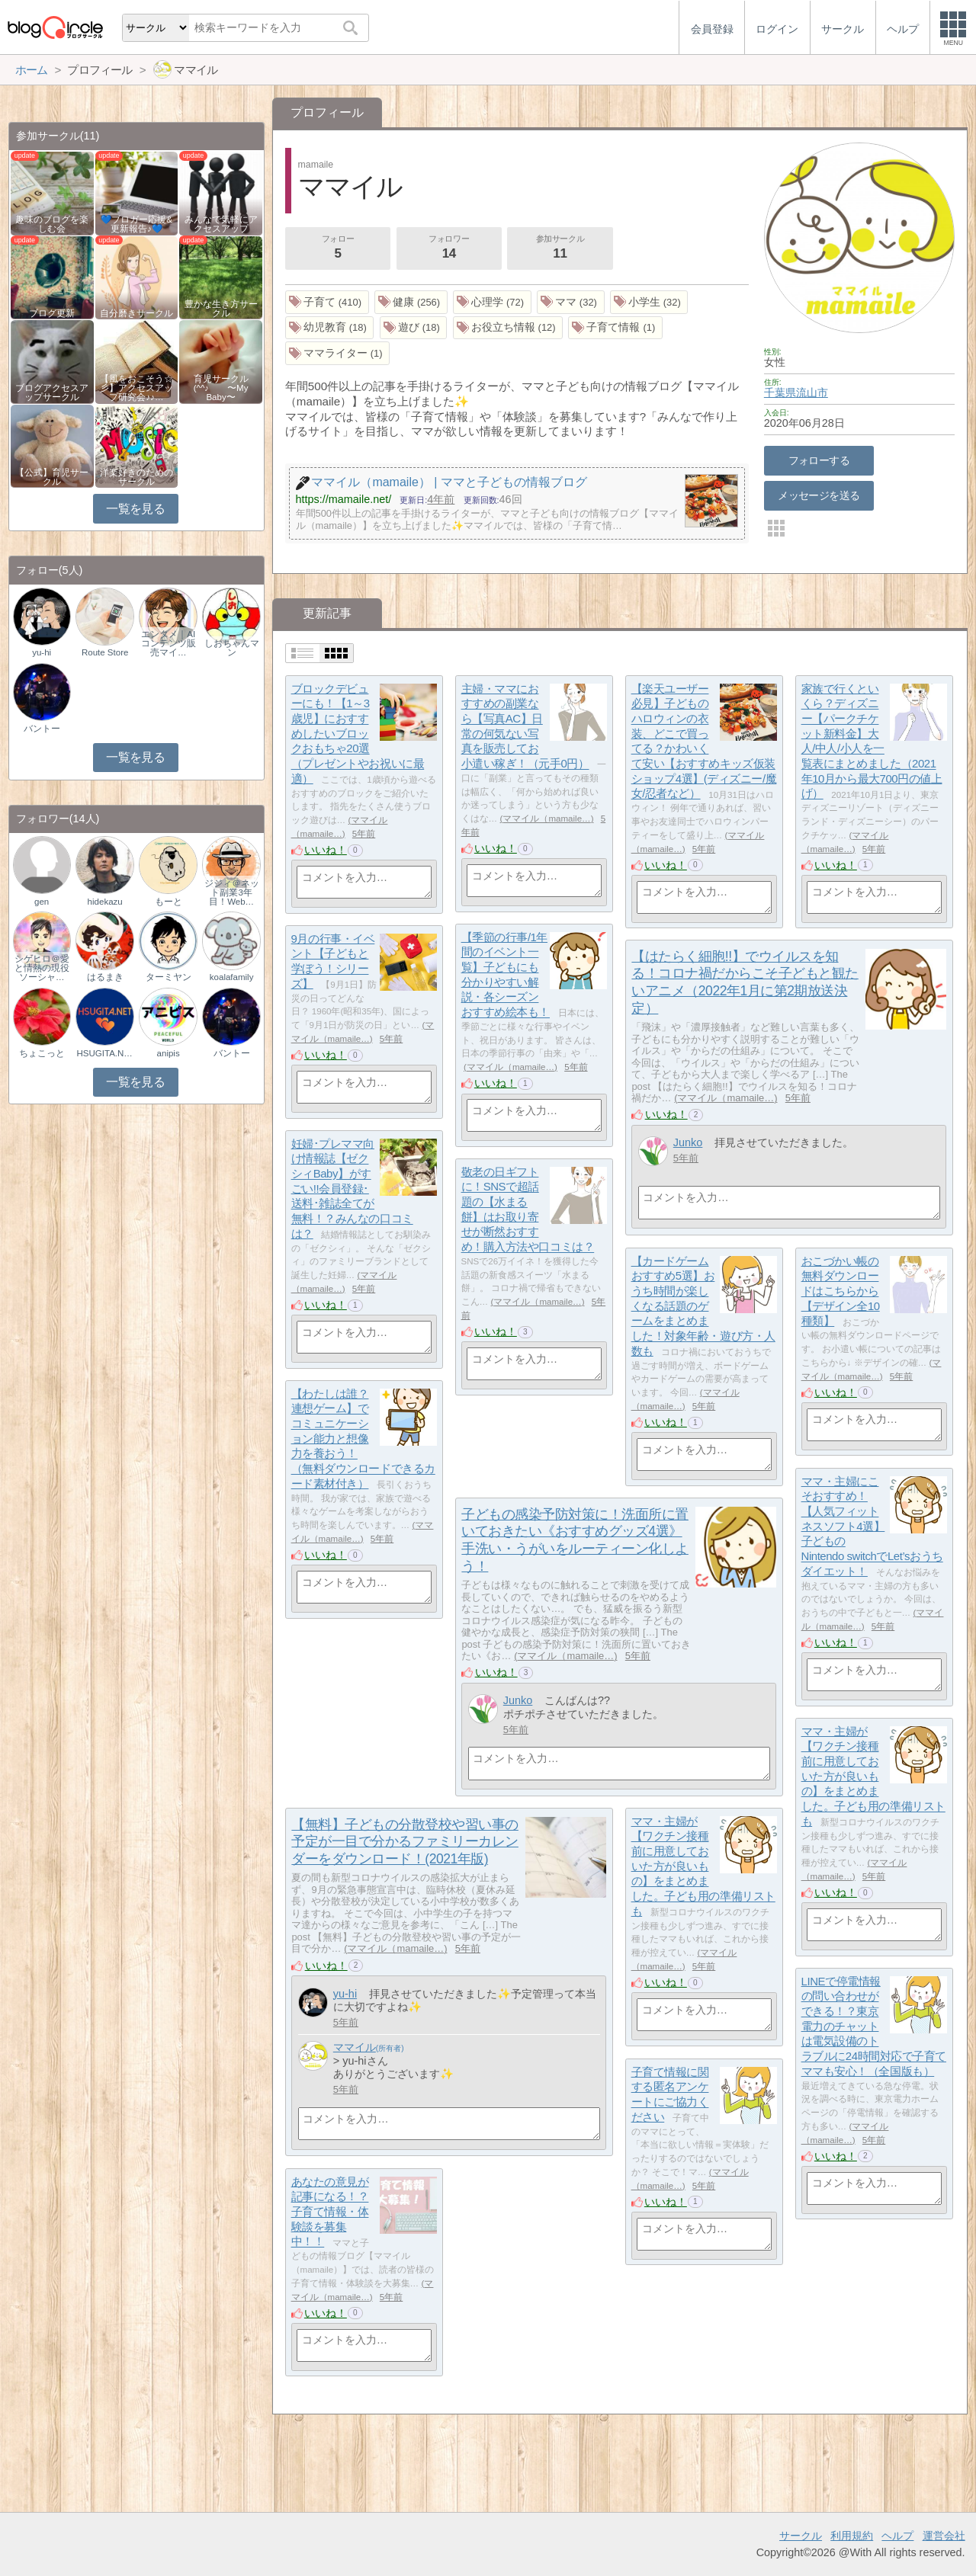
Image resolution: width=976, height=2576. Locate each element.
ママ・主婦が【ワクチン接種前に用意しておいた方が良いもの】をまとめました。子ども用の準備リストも (873, 1776)
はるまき (105, 977)
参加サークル (560, 248)
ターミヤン (168, 977)
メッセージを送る (818, 495)
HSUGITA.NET (105, 1053)
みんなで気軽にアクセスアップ (221, 224)
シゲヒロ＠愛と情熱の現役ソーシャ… (41, 968)
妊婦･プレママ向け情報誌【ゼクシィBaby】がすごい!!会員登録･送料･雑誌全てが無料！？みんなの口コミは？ (352, 1188)
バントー (42, 728)
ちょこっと (42, 1053)
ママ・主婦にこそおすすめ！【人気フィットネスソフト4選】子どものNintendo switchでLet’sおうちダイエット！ (872, 1526)
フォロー (338, 248)
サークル (800, 2536)
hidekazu (105, 901)
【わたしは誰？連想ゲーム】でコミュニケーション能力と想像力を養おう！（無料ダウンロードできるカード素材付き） (363, 1438)
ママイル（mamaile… (546, 818)
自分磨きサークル (136, 313)
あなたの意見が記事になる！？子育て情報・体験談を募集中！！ (330, 2211)
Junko (688, 1142)
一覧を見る (135, 508)
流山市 (812, 392)
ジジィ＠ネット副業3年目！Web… (231, 892)
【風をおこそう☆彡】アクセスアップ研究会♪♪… (136, 388)
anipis (168, 1053)
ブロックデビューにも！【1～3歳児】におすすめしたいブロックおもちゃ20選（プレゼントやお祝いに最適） (358, 733)
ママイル (354, 2047)
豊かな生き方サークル (221, 309)
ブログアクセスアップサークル (51, 392)
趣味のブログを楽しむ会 (51, 224)
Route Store (105, 652)
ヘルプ (897, 2536)
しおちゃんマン (231, 648)
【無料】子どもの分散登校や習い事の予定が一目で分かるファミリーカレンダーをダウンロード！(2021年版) (404, 1842)
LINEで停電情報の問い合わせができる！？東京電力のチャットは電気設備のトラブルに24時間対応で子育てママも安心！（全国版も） (873, 2026)
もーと (168, 901)
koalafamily (232, 977)
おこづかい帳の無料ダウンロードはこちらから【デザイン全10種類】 (840, 1291)
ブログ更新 (52, 313)
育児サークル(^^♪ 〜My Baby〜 (221, 388)
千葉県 (780, 392)
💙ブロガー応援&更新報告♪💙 (136, 224)
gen (41, 901)
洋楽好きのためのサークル (136, 477)
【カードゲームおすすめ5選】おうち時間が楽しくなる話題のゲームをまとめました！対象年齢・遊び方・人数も (703, 1305)
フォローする (819, 460)
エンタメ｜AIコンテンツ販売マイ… (168, 643)
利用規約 (851, 2536)
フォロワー (449, 248)
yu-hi (345, 1994)
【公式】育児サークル (51, 477)
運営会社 (944, 2536)
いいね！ (325, 850)
